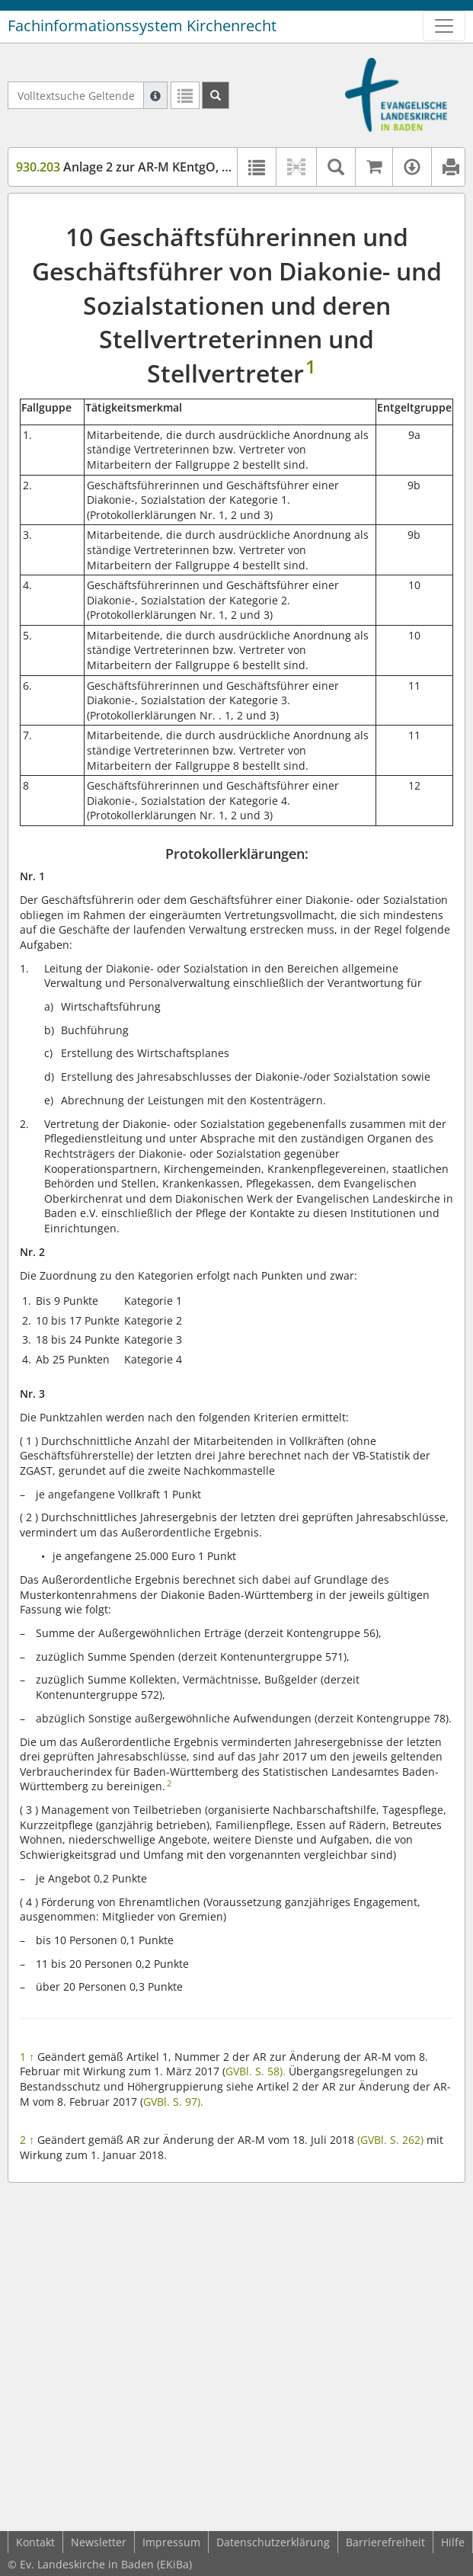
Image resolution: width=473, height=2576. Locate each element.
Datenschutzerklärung (273, 2542)
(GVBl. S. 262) (390, 2139)
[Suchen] (215, 95)
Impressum (171, 2542)
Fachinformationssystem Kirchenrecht (142, 25)
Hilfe (453, 2542)
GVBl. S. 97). (173, 2101)
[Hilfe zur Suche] (155, 95)
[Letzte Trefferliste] (185, 95)
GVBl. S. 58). (255, 2071)
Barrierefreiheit (385, 2542)
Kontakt (35, 2542)
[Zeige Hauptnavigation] (444, 26)
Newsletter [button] (98, 2542)
